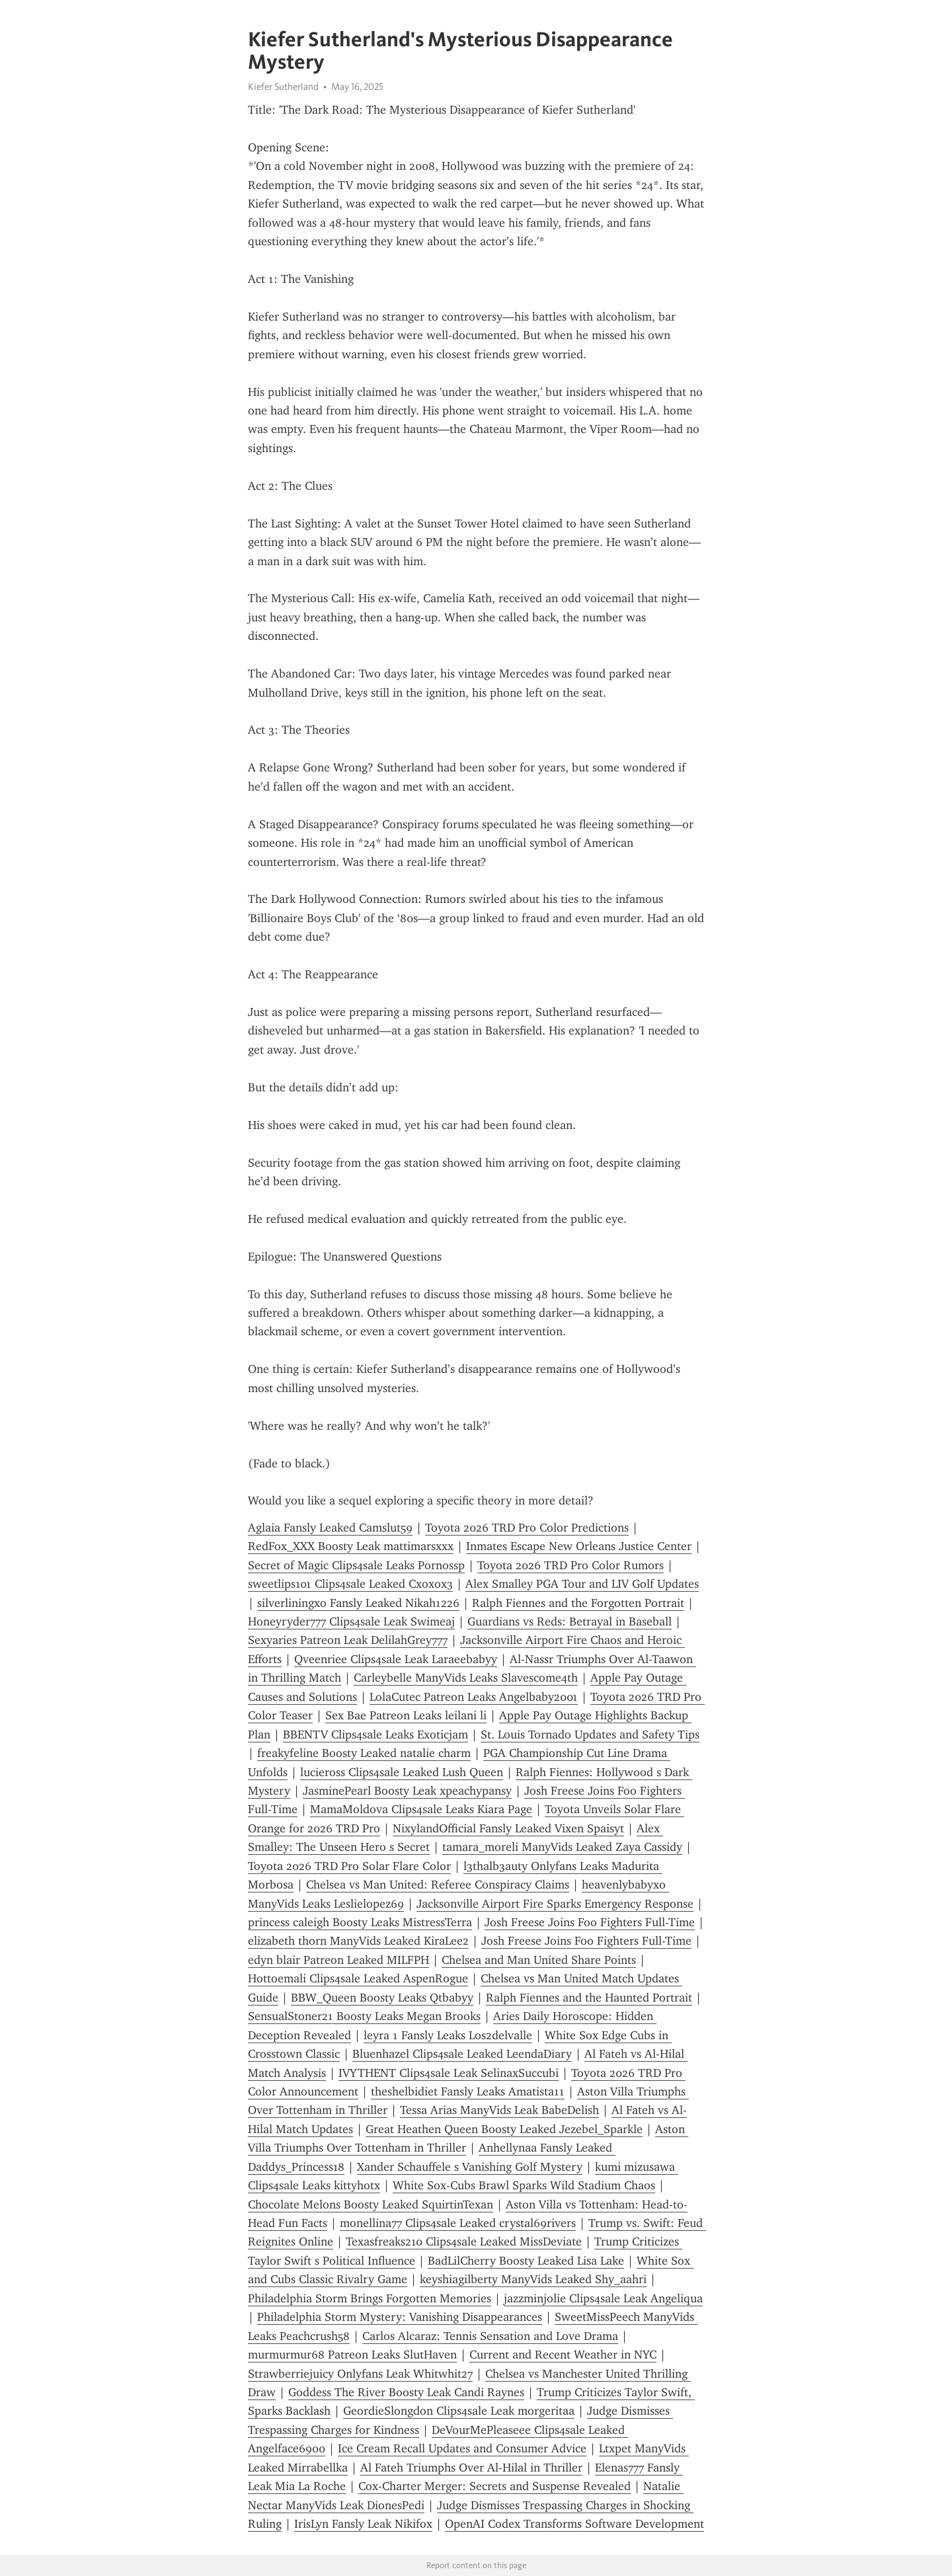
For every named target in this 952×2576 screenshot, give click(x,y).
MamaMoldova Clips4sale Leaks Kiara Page (421, 1809)
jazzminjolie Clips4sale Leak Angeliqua (603, 2298)
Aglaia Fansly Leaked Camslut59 (330, 1527)
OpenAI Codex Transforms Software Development (574, 2524)
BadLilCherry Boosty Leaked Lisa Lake (526, 2260)
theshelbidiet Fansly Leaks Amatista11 (468, 2091)
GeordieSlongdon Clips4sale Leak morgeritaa (459, 2410)
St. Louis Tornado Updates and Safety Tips (590, 1734)
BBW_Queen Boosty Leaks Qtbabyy (382, 1997)
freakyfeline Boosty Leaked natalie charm (364, 1753)
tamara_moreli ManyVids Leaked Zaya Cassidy (562, 1847)
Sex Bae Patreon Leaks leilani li (406, 1715)
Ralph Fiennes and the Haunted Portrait (589, 1997)
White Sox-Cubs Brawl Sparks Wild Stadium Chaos (524, 2185)
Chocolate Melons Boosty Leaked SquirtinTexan (370, 2204)
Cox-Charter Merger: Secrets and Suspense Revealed (494, 2486)
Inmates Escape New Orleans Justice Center (579, 1546)
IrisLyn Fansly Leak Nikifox (363, 2524)
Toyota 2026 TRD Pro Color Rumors (570, 1565)
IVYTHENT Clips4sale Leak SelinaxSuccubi (448, 2073)
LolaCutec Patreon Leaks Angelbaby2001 (474, 1697)
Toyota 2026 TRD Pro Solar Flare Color (349, 1866)
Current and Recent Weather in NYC (562, 2354)
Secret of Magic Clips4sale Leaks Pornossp (356, 1565)
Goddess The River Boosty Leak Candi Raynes (406, 2392)
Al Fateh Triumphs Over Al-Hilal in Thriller (471, 2467)
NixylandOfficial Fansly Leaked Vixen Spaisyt (508, 1828)
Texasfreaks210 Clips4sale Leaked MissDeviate (464, 2241)
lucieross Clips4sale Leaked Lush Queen (401, 1772)
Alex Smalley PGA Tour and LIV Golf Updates (582, 1584)
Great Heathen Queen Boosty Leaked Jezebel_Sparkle (504, 2129)
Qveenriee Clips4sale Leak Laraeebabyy (395, 1659)
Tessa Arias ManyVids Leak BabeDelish (499, 2110)
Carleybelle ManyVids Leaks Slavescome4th (466, 1677)
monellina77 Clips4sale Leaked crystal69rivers (458, 2223)
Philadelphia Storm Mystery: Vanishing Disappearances (399, 2317)
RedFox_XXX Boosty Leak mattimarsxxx (351, 1546)
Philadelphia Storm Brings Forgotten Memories (369, 2298)
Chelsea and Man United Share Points (539, 1960)
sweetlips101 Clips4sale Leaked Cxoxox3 (350, 1584)
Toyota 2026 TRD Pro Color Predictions (527, 1527)
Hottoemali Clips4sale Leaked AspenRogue (358, 1978)
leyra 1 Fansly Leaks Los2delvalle (448, 2035)
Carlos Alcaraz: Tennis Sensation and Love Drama (490, 2336)
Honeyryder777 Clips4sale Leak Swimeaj (351, 1621)
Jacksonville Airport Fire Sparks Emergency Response (555, 1903)
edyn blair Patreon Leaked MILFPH (338, 1960)
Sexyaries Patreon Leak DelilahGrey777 (348, 1640)
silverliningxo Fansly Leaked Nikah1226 (358, 1603)
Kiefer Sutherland (283, 87)
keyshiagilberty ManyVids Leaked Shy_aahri (533, 2279)
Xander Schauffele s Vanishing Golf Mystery (469, 2167)
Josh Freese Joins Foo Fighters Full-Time (590, 1922)
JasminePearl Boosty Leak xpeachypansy (407, 1790)
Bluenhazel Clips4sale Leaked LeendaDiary (462, 2054)
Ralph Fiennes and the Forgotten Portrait (578, 1603)
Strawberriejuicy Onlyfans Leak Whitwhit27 (360, 2373)
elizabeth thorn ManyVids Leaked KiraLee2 (358, 1940)
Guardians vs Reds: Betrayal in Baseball (569, 1621)
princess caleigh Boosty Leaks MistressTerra (360, 1922)
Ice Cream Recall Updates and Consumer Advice (462, 2448)
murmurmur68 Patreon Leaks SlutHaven (352, 2354)
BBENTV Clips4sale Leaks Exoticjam (375, 1734)
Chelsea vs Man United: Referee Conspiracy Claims (437, 1884)
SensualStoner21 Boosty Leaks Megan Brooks (364, 2016)
